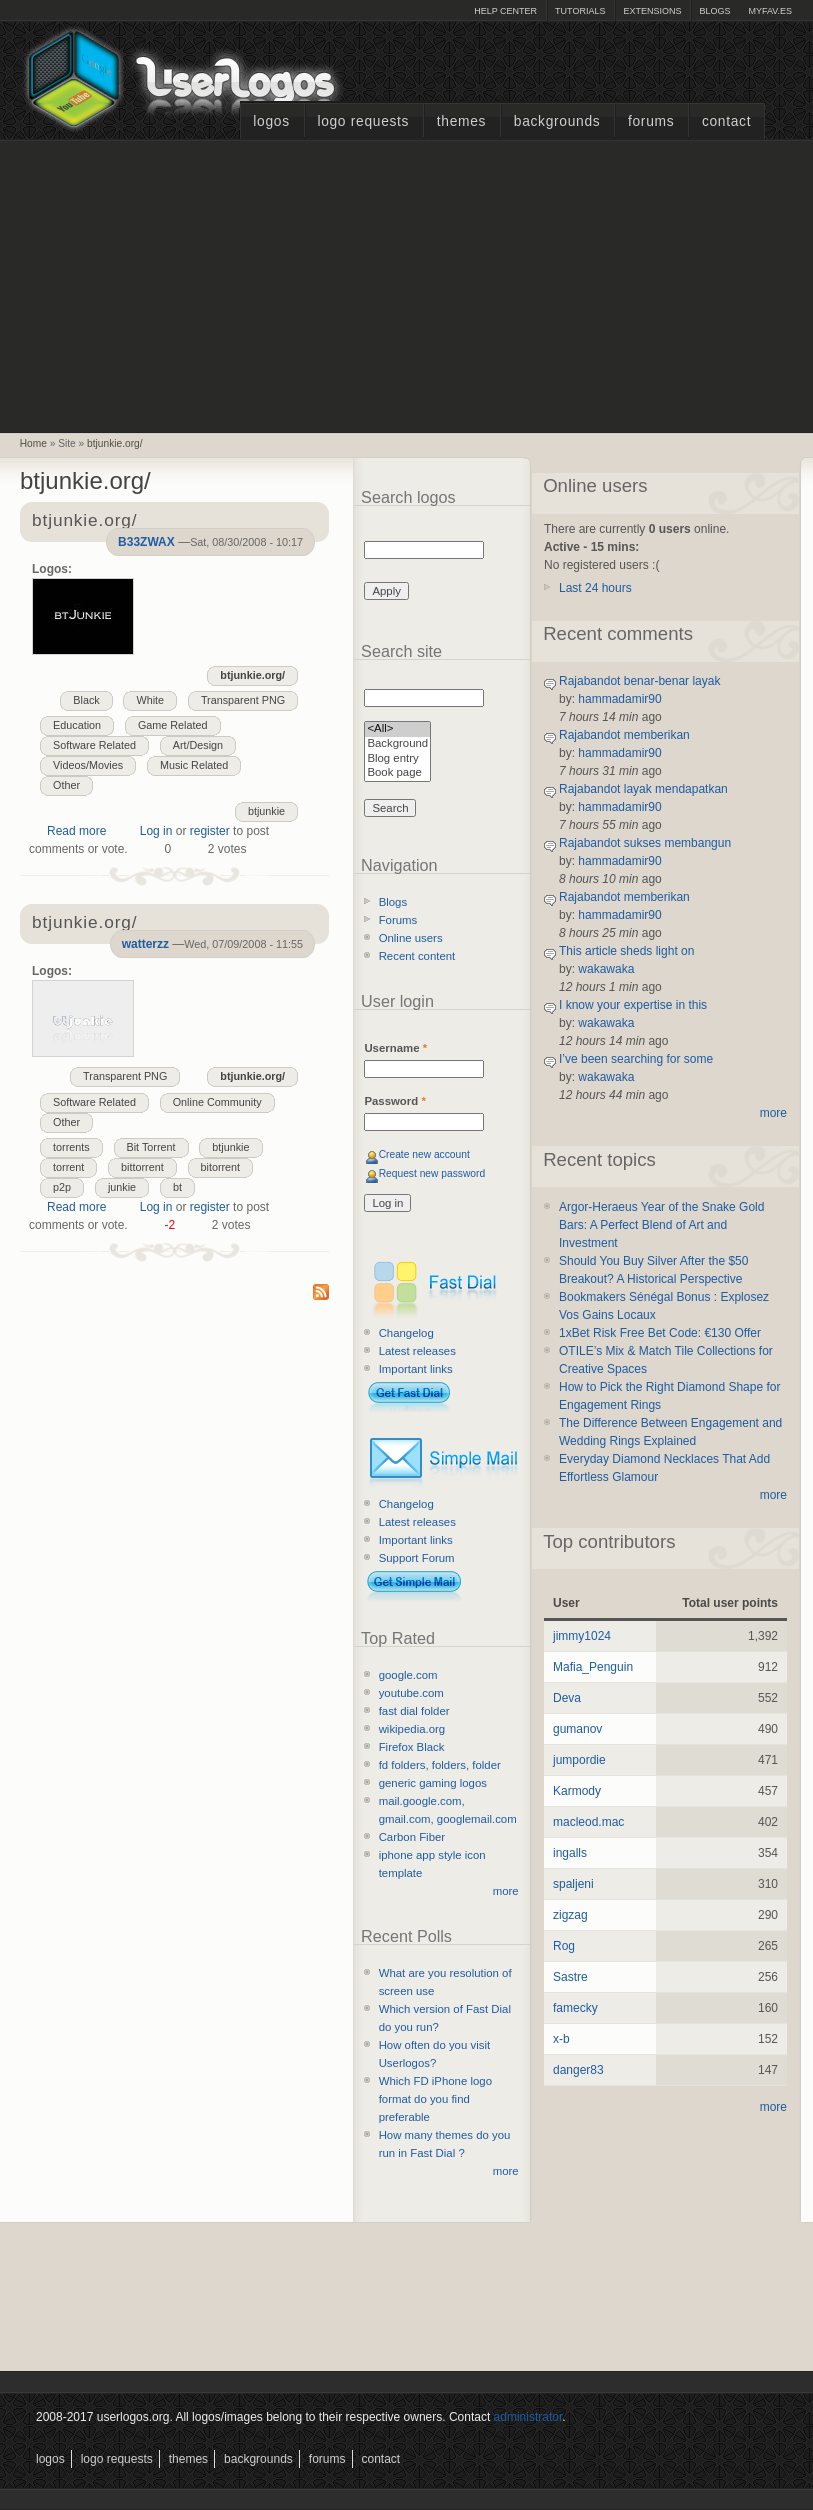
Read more (76, 831)
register (210, 831)
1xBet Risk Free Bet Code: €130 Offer (660, 1333)
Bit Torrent (151, 1147)
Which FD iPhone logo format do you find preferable (435, 2099)
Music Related (194, 765)
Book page (397, 773)
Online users (411, 938)
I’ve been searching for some (636, 1059)
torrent (68, 1167)
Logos (271, 121)
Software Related (94, 745)
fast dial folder (414, 1711)
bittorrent (142, 1167)
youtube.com (411, 1693)
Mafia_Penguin (593, 1667)
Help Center (505, 11)
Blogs (714, 11)
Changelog (406, 1333)
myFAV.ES (770, 11)
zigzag (570, 1915)
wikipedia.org (412, 1729)
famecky (575, 2008)
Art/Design (198, 745)
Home (33, 443)
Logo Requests (363, 121)
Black (86, 700)
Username (395, 1048)
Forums (651, 121)
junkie (122, 1187)
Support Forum (417, 1558)
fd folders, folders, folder (440, 1765)
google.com (408, 1675)
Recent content (417, 956)
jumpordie (579, 1760)
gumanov (577, 1729)
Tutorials (580, 11)
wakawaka (606, 969)
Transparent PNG (243, 700)
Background (397, 744)
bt (177, 1187)
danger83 (578, 2070)
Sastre (570, 1977)
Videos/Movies (88, 765)
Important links (416, 1369)
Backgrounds (557, 121)
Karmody (577, 1791)
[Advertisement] (407, 284)
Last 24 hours (595, 588)
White (150, 700)
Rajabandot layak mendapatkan (643, 789)
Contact (726, 121)
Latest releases (417, 1351)
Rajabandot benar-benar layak (639, 681)
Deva (567, 1698)
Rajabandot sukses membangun (645, 843)
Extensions (652, 11)
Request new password (432, 1173)
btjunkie (266, 811)
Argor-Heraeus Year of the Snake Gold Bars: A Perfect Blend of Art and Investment (661, 1225)
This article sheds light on (626, 951)
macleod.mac (588, 1822)
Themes (461, 121)
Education (77, 725)
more (506, 1891)
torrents (71, 1147)
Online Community (217, 1102)
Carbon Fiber (412, 1837)
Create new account (424, 1154)
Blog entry (397, 759)
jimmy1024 (582, 1636)
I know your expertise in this (633, 1005)
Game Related (173, 725)
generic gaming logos (433, 1783)
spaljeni (573, 1884)
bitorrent (221, 1167)
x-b (561, 2039)
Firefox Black (412, 1747)
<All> (397, 729)
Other (66, 785)
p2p (62, 1187)
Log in (156, 831)
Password (394, 1101)
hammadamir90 (619, 699)
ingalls (570, 1853)
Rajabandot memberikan (624, 735)
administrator (528, 2417)
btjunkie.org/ (115, 443)
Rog (564, 1946)
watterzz (145, 944)
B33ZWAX (146, 542)
